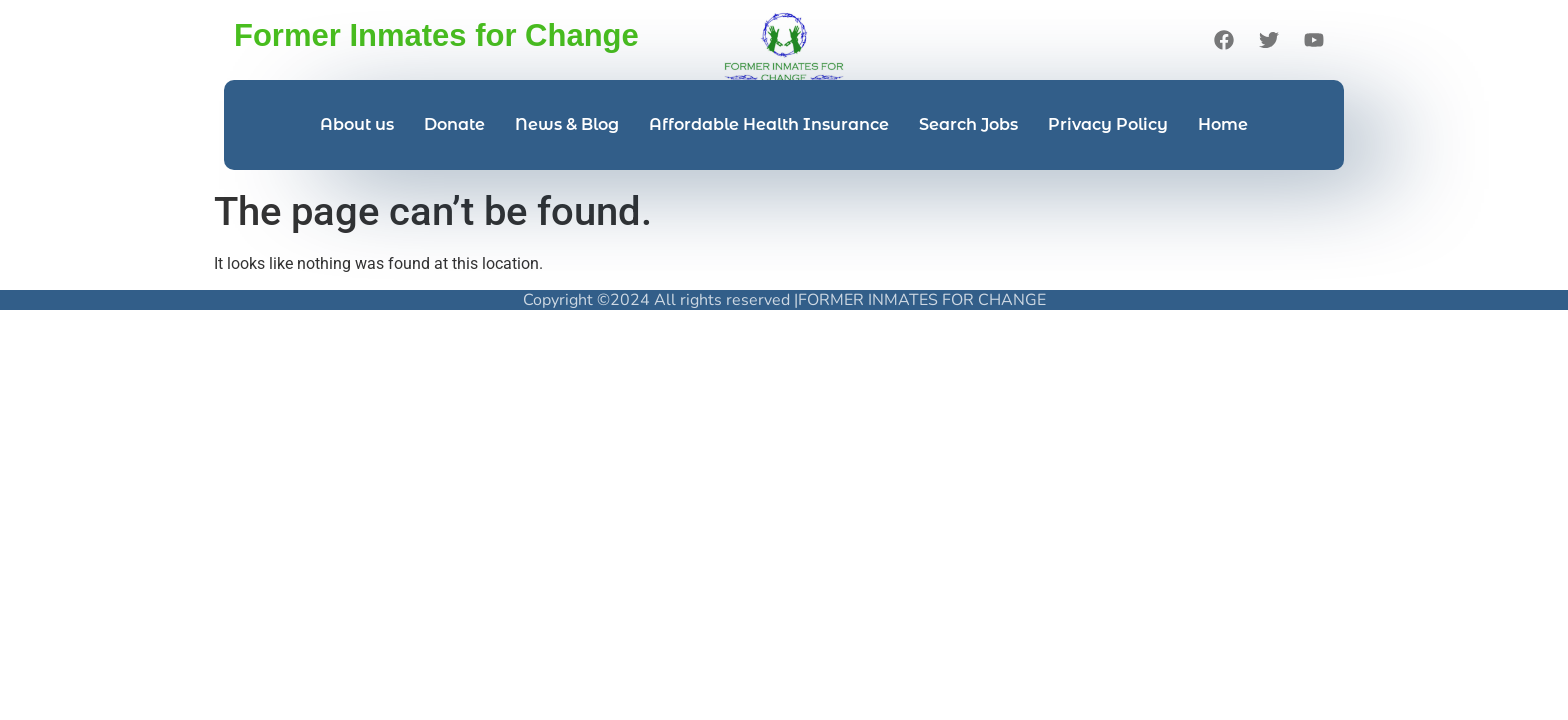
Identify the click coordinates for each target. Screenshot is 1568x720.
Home (1223, 124)
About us (357, 124)
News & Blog (567, 124)
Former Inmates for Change (436, 35)
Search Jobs (968, 124)
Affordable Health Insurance (769, 124)
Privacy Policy (1108, 124)
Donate (454, 124)
